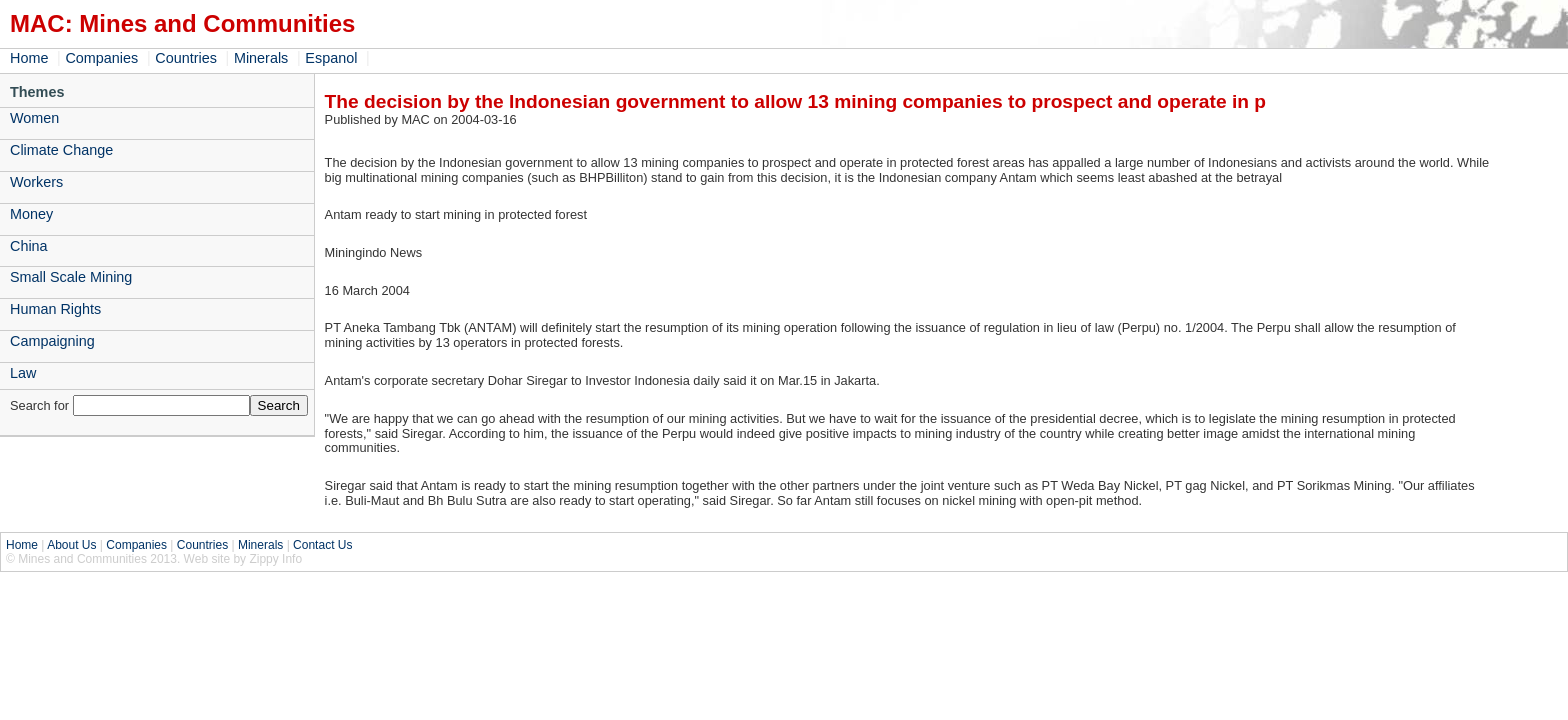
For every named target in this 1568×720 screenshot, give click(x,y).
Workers (36, 182)
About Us (71, 545)
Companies (101, 58)
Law (23, 373)
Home (29, 58)
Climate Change (61, 150)
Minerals (261, 58)
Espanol (331, 58)
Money (31, 214)
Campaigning (52, 341)
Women (34, 118)
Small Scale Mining (71, 277)
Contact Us (322, 545)
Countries (186, 58)
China (29, 246)
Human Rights (55, 309)
